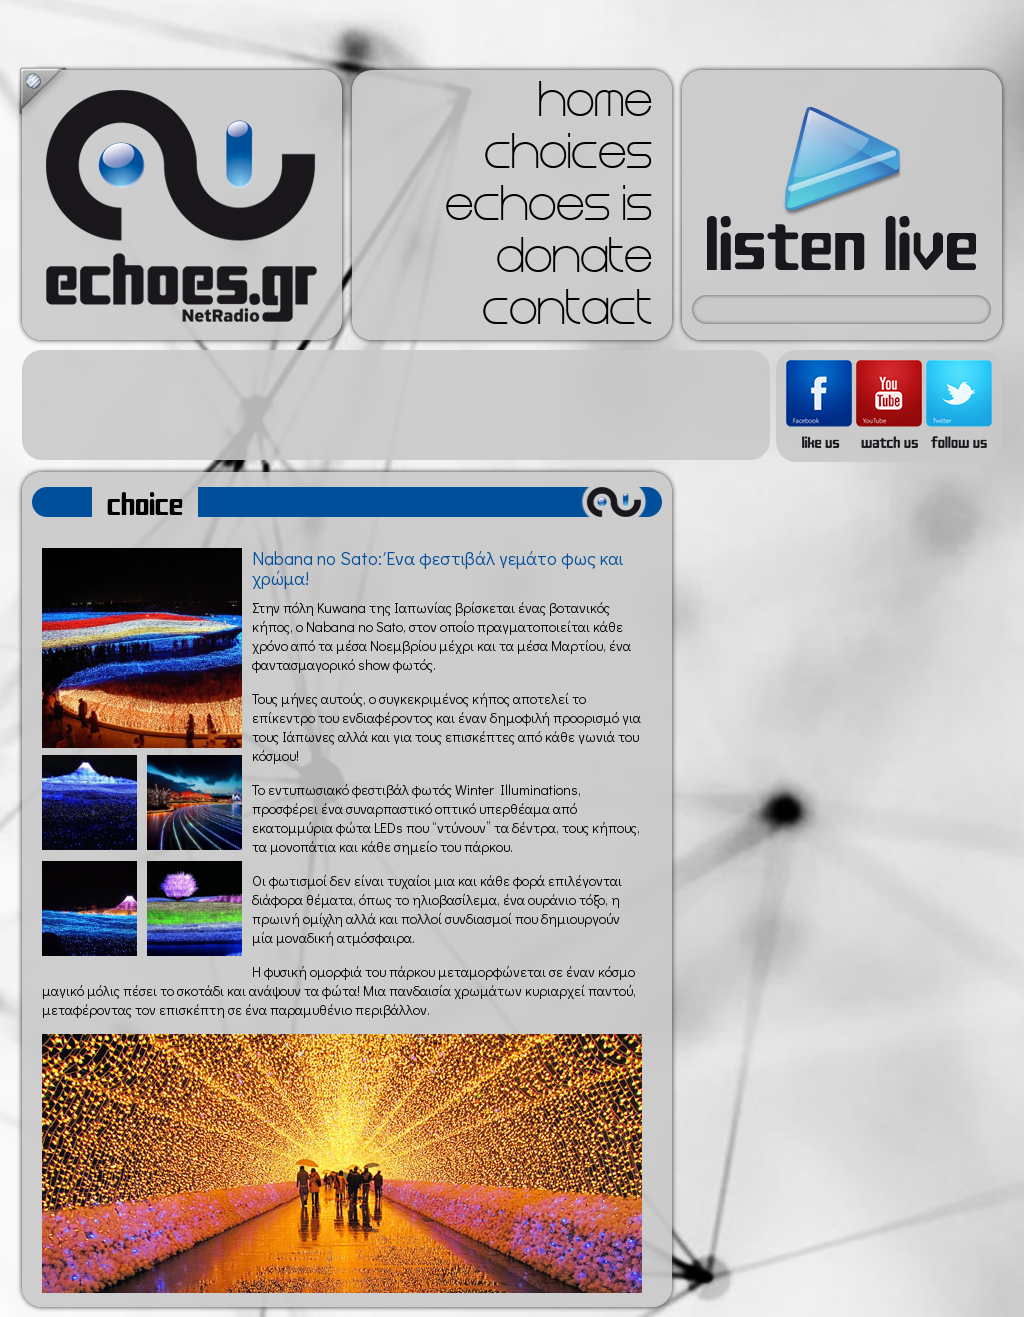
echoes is (548, 210)
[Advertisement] (396, 405)
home (595, 106)
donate (574, 262)
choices (568, 158)
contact (567, 314)
